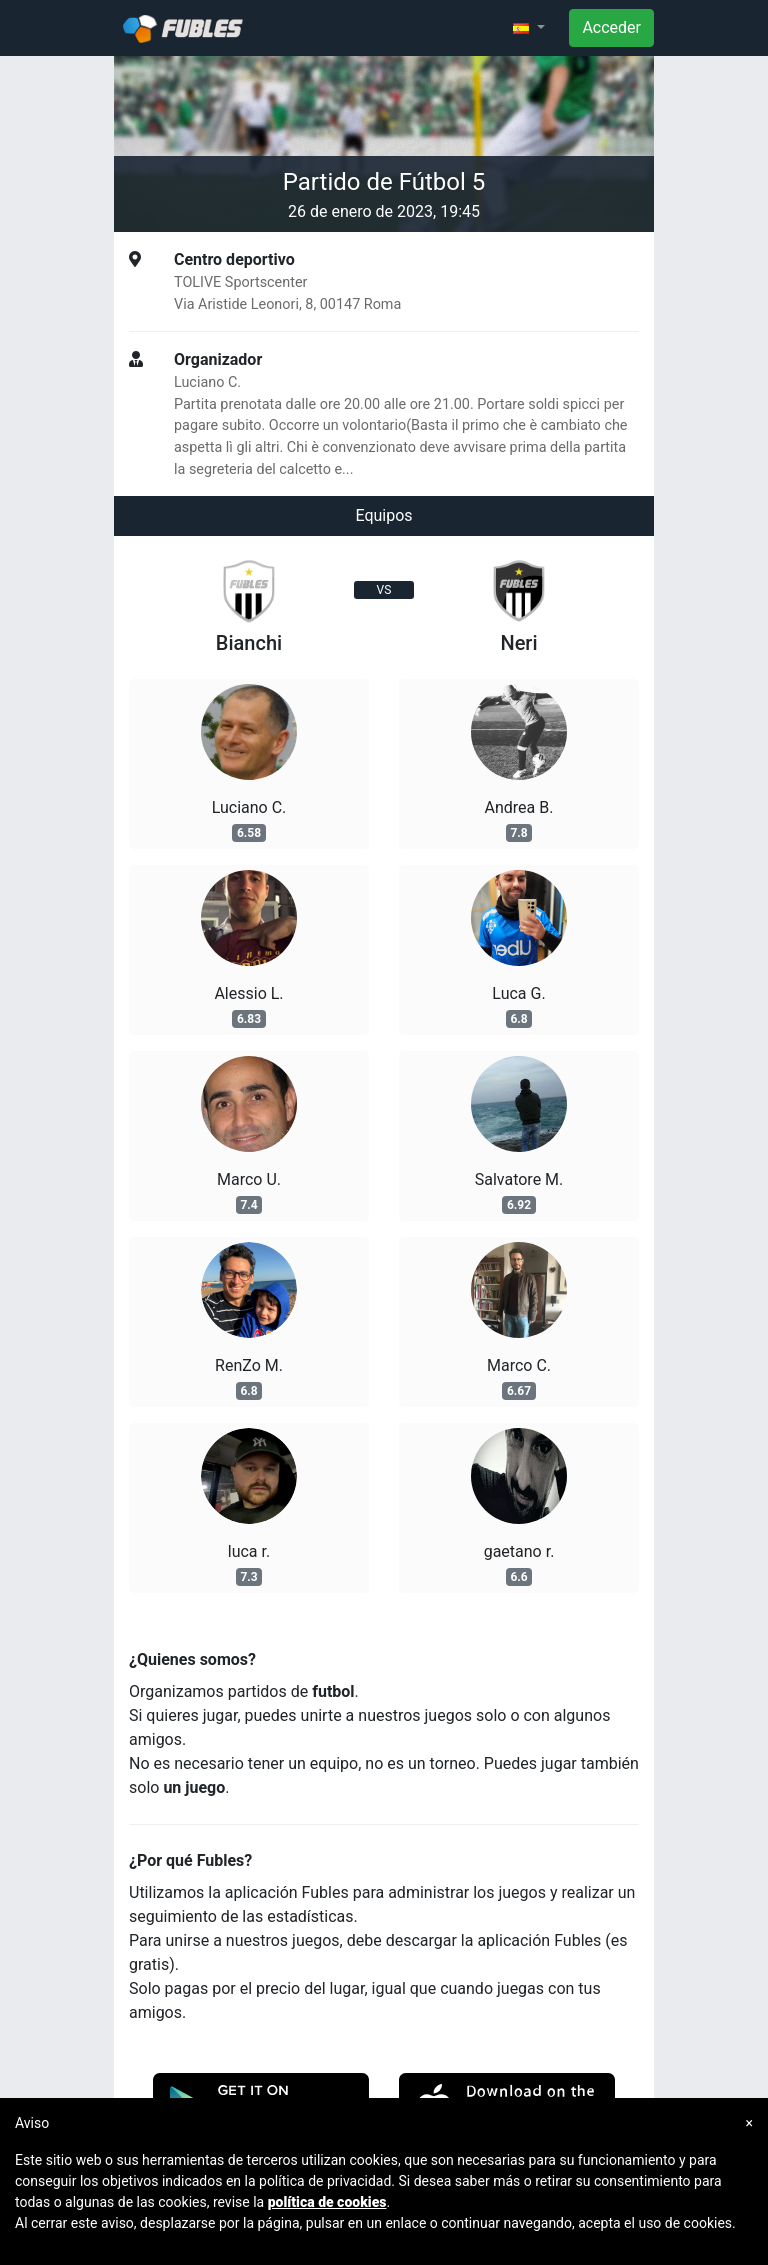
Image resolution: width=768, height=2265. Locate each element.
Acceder (611, 27)
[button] (529, 28)
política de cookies (327, 2202)
